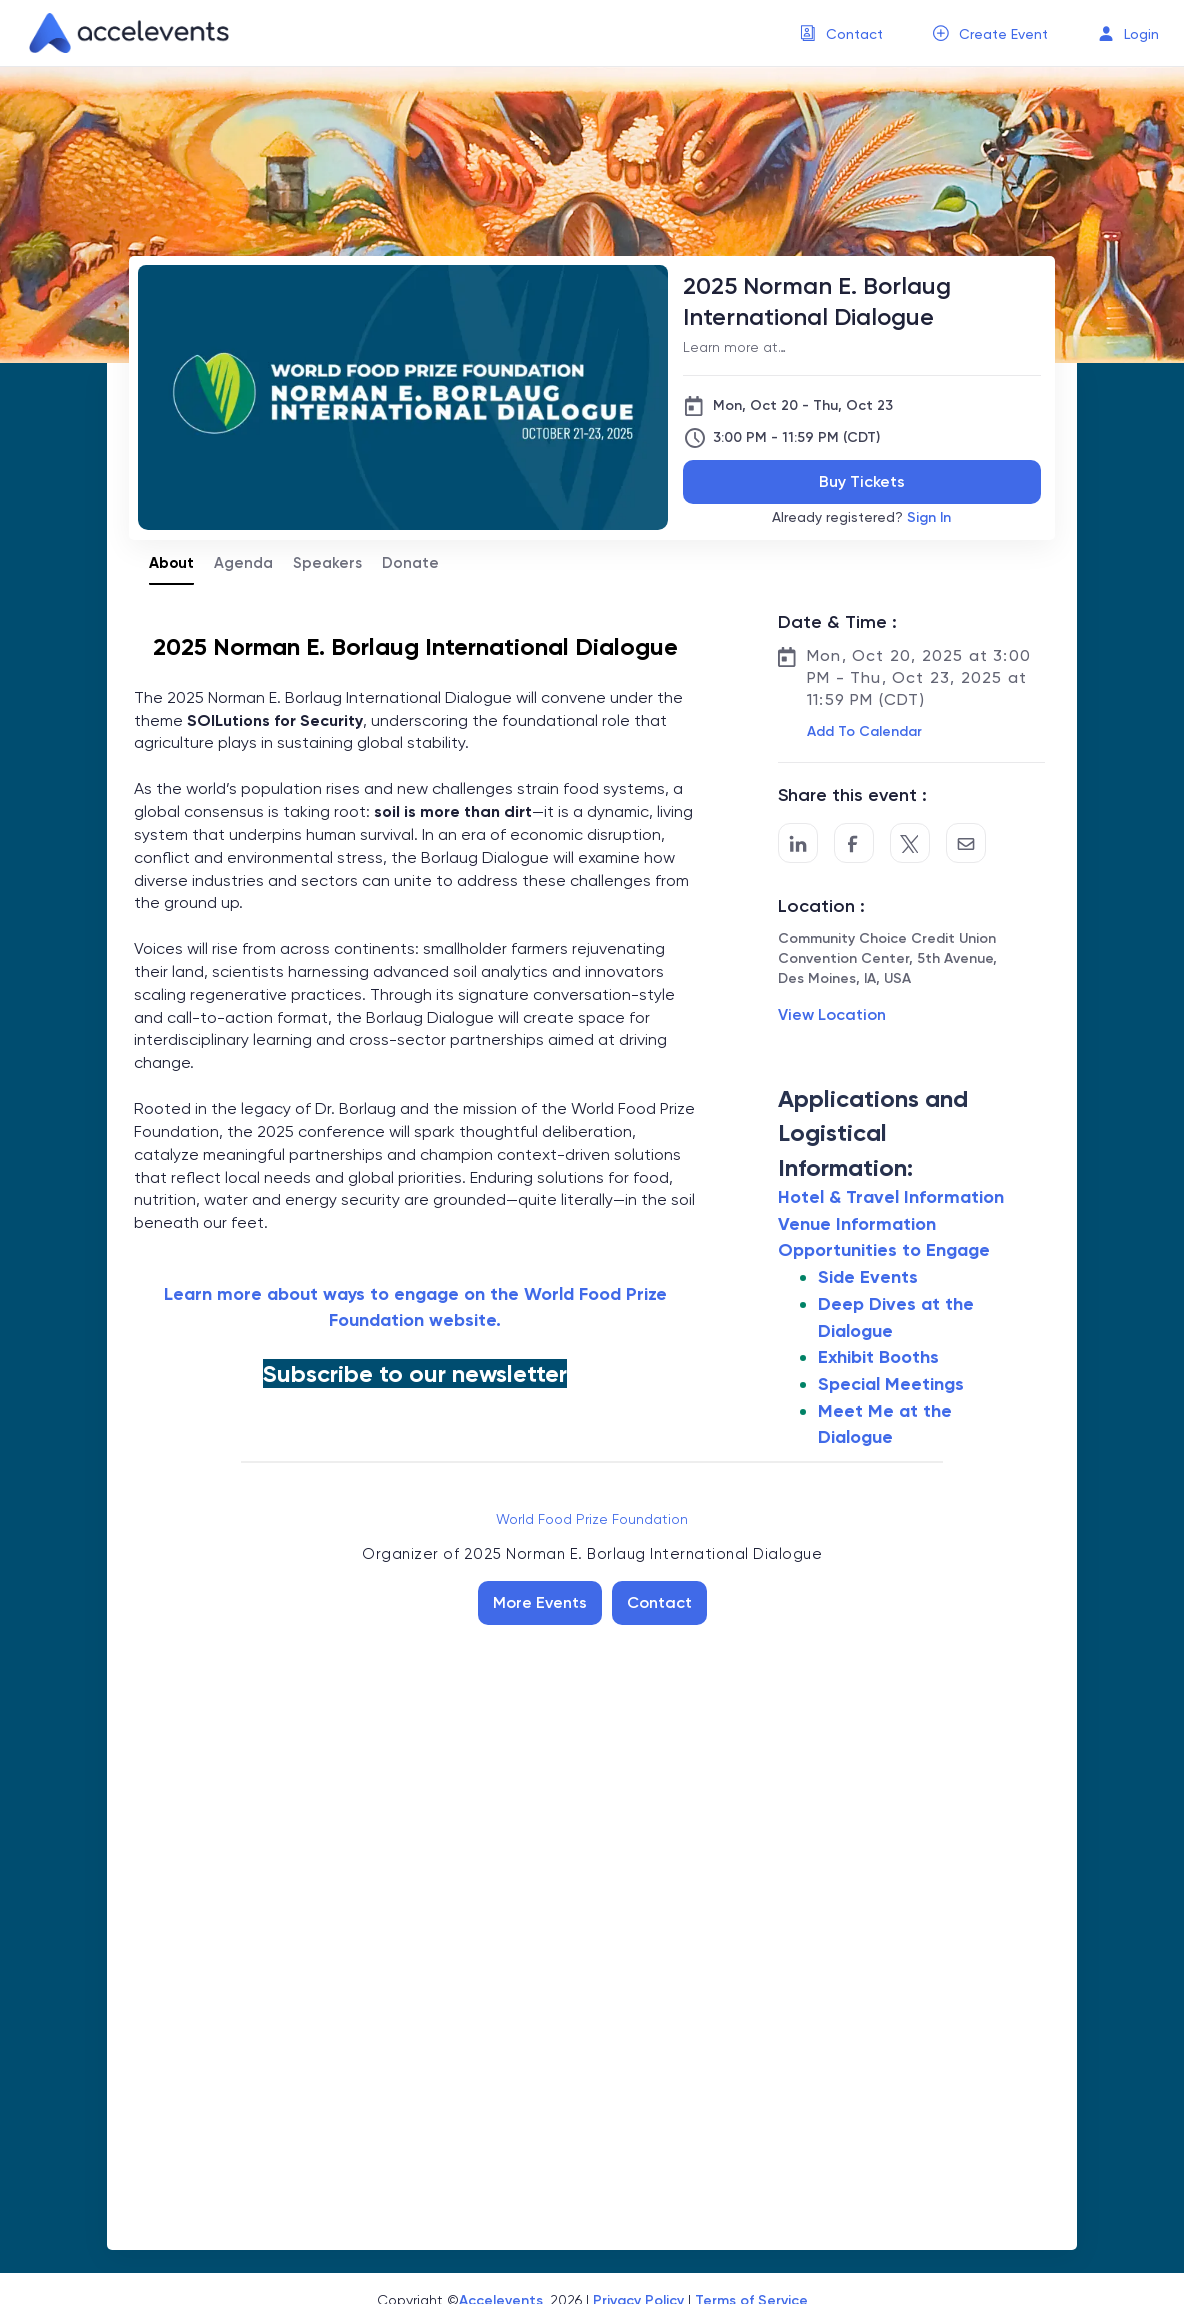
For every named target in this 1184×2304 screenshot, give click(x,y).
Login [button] (1141, 34)
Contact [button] (854, 34)
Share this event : (852, 795)
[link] (121, 33)
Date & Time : (837, 622)
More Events (540, 1602)
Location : (821, 906)
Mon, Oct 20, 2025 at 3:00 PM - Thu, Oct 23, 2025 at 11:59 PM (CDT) (919, 677)
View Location (832, 1014)
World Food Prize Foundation (592, 1519)
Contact (659, 1602)
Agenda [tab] (243, 563)
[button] (862, 732)
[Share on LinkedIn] (798, 843)
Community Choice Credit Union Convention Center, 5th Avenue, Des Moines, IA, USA (887, 958)
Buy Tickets (862, 481)
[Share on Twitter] (910, 843)
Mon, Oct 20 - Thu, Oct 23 (803, 405)
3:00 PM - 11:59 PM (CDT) (796, 437)
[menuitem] (841, 33)
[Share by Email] (966, 843)
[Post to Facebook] (854, 843)
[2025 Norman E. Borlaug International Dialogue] (862, 301)
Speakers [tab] (327, 563)
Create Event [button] (1003, 34)
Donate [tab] (410, 563)
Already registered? (861, 517)
